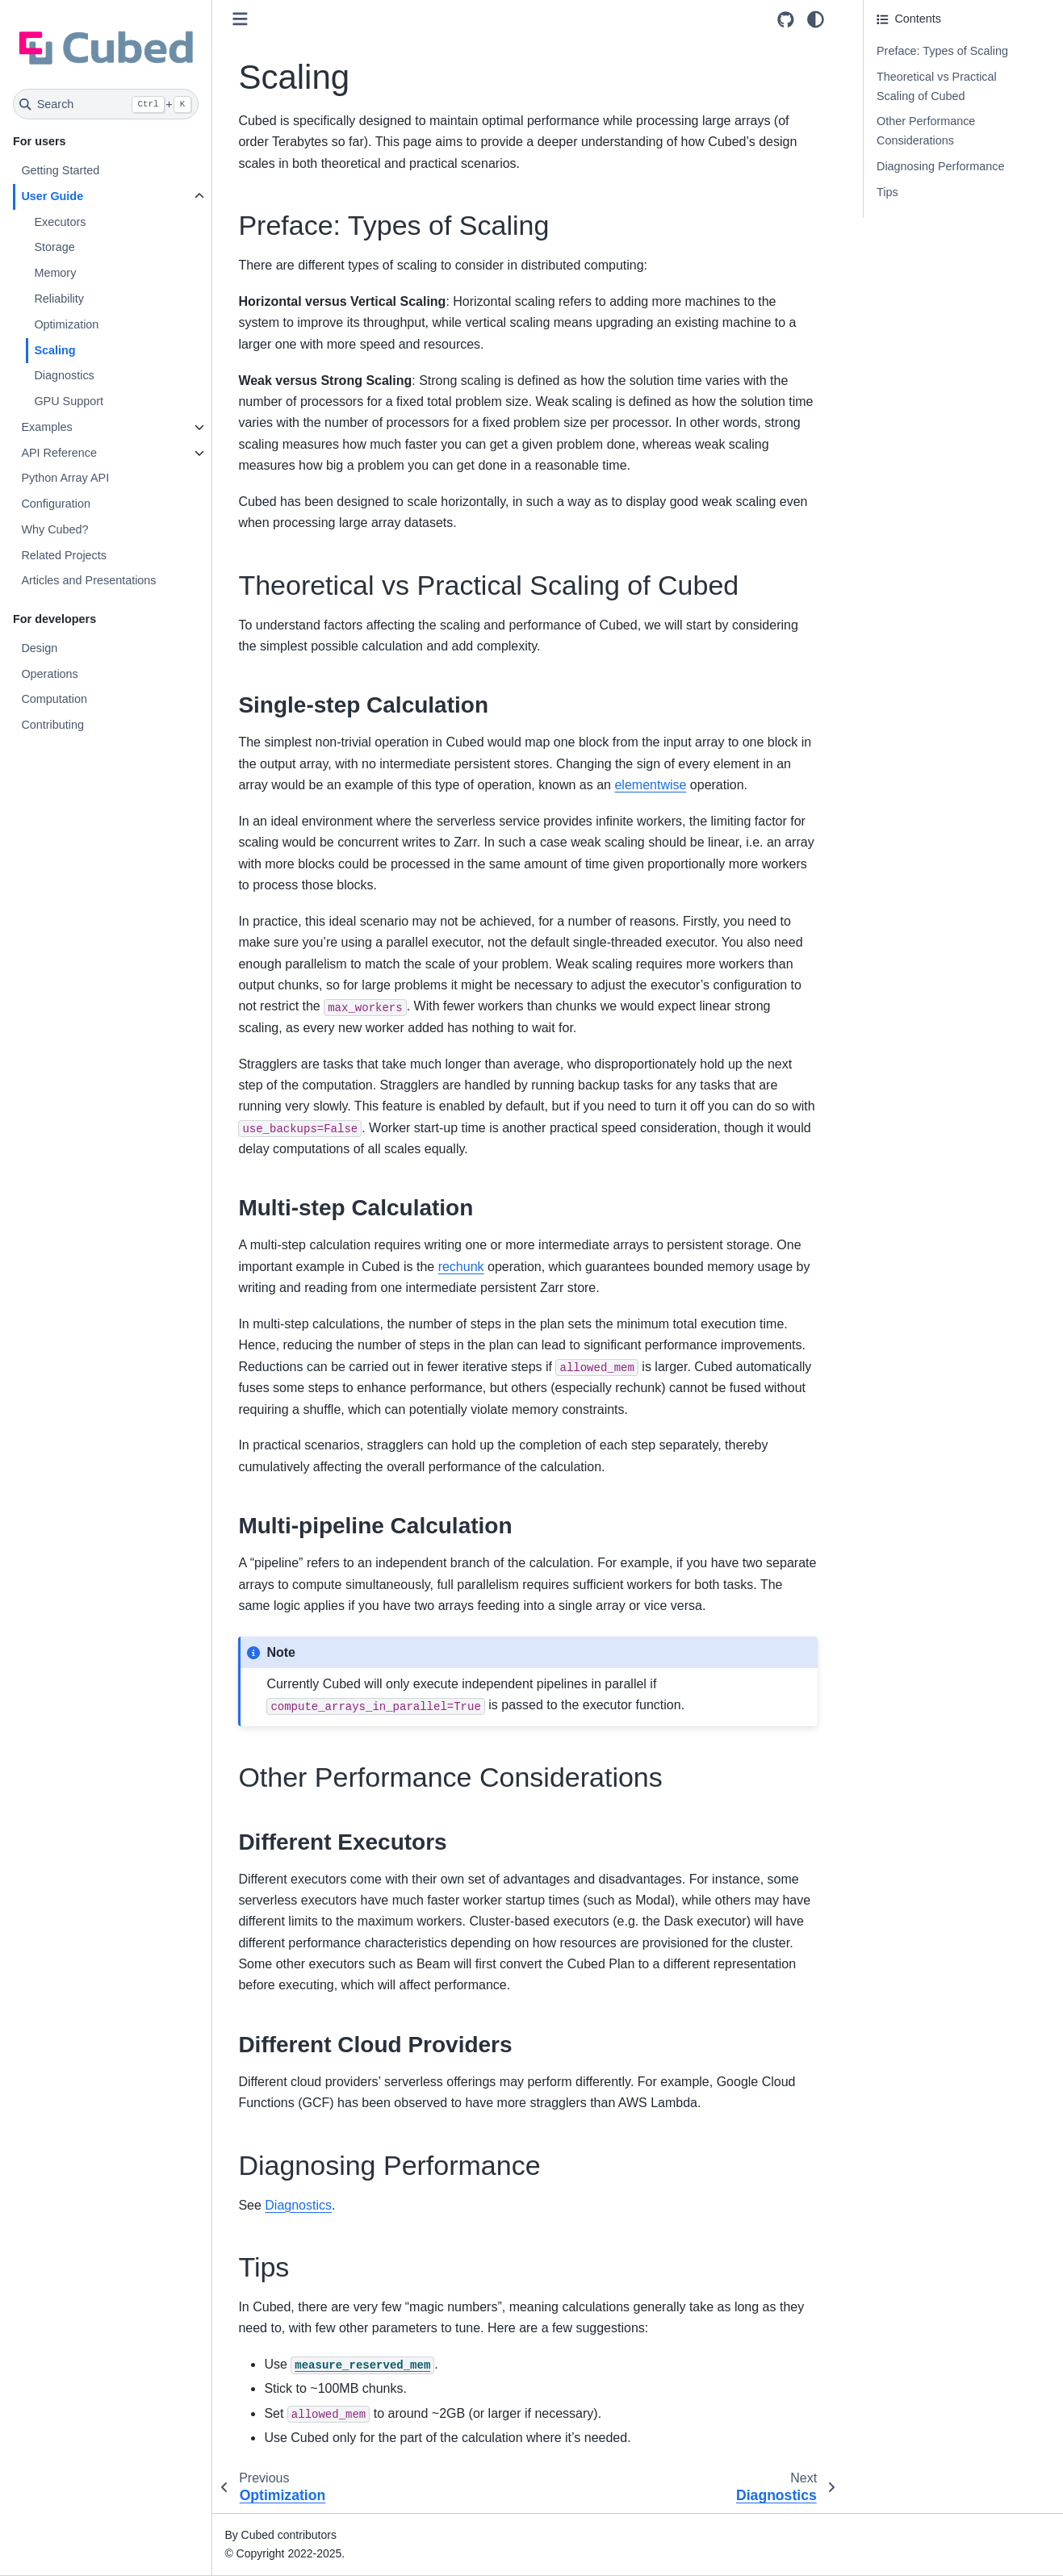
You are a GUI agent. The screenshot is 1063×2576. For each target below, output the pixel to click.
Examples (46, 426)
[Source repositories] (786, 19)
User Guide (52, 196)
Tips (887, 192)
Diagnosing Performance (940, 166)
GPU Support (68, 401)
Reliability (59, 298)
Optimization (66, 324)
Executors (60, 221)
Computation (54, 698)
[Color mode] (816, 19)
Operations (49, 673)
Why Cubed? (54, 529)
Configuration (55, 503)
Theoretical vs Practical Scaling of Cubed (937, 86)
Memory (55, 272)
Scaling (54, 350)
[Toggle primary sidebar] (240, 19)
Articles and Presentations (88, 580)
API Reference (59, 452)
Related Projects (64, 555)
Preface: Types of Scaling (942, 50)
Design (39, 648)
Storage (54, 246)
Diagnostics (64, 375)
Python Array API (65, 477)
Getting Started (60, 170)
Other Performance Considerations (926, 131)
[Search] (106, 104)
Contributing (52, 724)
